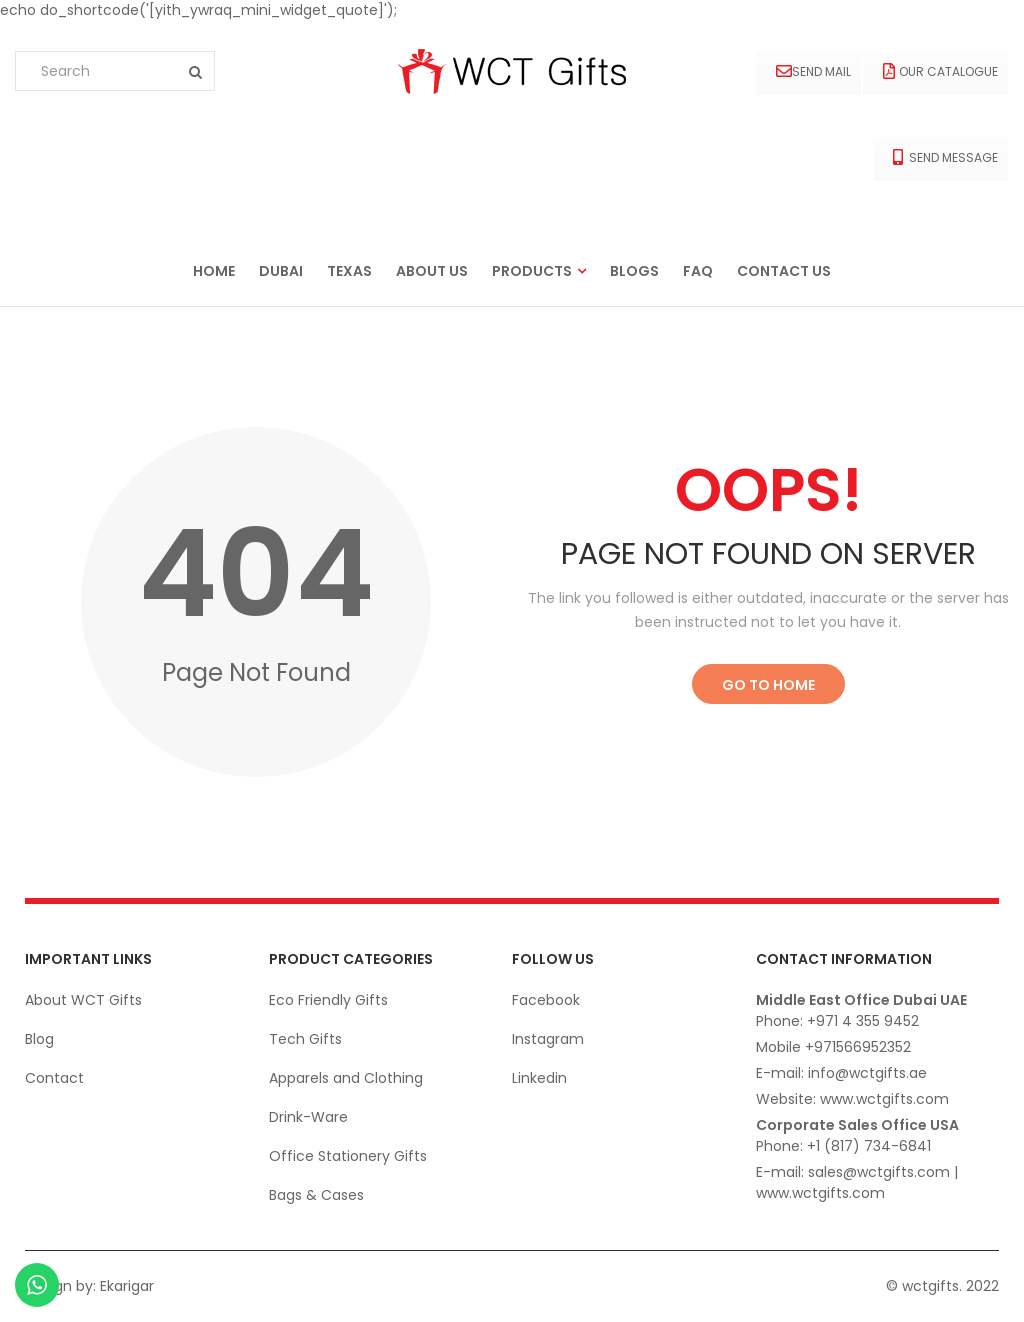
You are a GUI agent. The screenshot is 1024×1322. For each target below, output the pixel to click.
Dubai (281, 271)
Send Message (945, 157)
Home (214, 271)
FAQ (698, 271)
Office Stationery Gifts (348, 1156)
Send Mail (813, 71)
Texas (349, 271)
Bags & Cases (316, 1195)
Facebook (546, 1000)
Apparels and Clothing (346, 1078)
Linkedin (539, 1078)
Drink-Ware (308, 1117)
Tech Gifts (305, 1039)
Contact (54, 1078)
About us (432, 271)
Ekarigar (127, 1286)
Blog (39, 1039)
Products (532, 271)
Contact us (784, 271)
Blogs (634, 271)
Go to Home (768, 685)
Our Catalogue (940, 71)
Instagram (548, 1039)
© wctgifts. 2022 (942, 1286)
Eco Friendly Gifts (328, 1000)
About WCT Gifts (83, 1000)
